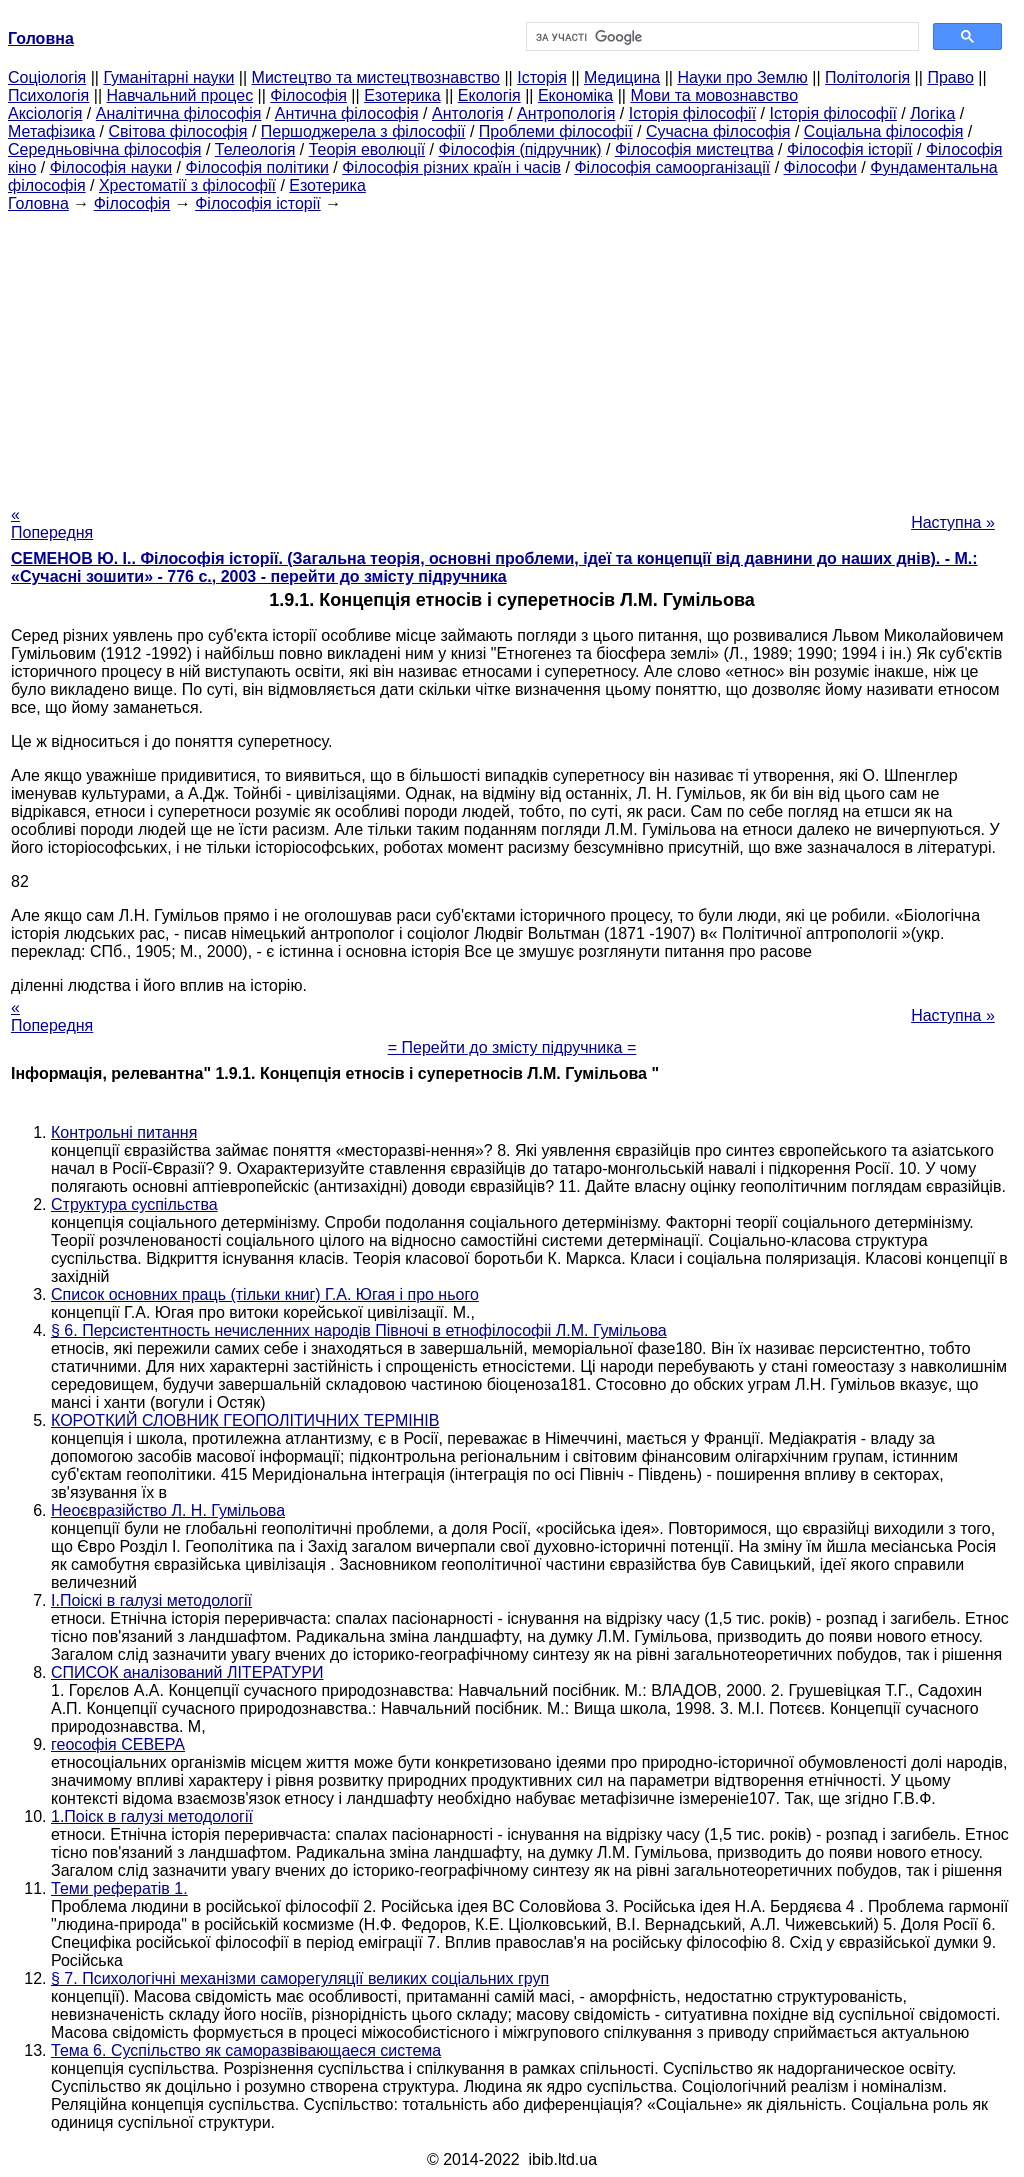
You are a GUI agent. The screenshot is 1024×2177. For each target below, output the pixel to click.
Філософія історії (850, 149)
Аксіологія (45, 113)
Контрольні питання (124, 1132)
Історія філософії (692, 113)
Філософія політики (257, 167)
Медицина (622, 77)
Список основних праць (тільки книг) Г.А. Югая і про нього (265, 1294)
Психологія (48, 95)
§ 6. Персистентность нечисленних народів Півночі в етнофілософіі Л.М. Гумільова (359, 1330)
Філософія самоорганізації (672, 167)
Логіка (932, 113)
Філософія (308, 95)
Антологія (468, 113)
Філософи (820, 167)
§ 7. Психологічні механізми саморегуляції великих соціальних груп (300, 1978)
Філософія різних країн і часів (451, 167)
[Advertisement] (512, 353)
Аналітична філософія (179, 113)
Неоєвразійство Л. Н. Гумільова (168, 1510)
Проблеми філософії (556, 131)
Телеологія (255, 149)
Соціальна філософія (884, 131)
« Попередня (52, 523)
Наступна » (953, 522)
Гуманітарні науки (168, 77)
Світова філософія (178, 131)
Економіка (575, 95)
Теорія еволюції (367, 149)
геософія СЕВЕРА (118, 1744)
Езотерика (402, 95)
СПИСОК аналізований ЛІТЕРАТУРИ (187, 1672)
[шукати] (720, 37)
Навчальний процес (179, 95)
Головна (38, 203)
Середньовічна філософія (104, 149)
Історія (542, 77)
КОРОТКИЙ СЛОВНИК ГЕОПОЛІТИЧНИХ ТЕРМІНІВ (245, 1420)
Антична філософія (347, 113)
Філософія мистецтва (694, 149)
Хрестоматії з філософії (187, 185)
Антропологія (566, 113)
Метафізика (51, 131)
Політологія (867, 77)
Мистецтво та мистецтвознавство (376, 77)
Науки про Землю (742, 77)
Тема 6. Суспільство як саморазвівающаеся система (246, 2050)
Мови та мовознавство (714, 95)
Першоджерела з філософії (363, 131)
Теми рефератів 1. (119, 1888)
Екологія (489, 95)
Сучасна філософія (718, 131)
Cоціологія (47, 77)
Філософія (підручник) (520, 149)
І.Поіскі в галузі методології (151, 1600)
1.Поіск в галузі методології (152, 1816)
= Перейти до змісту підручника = (512, 1047)
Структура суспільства (134, 1204)
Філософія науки (111, 167)
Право (950, 77)
